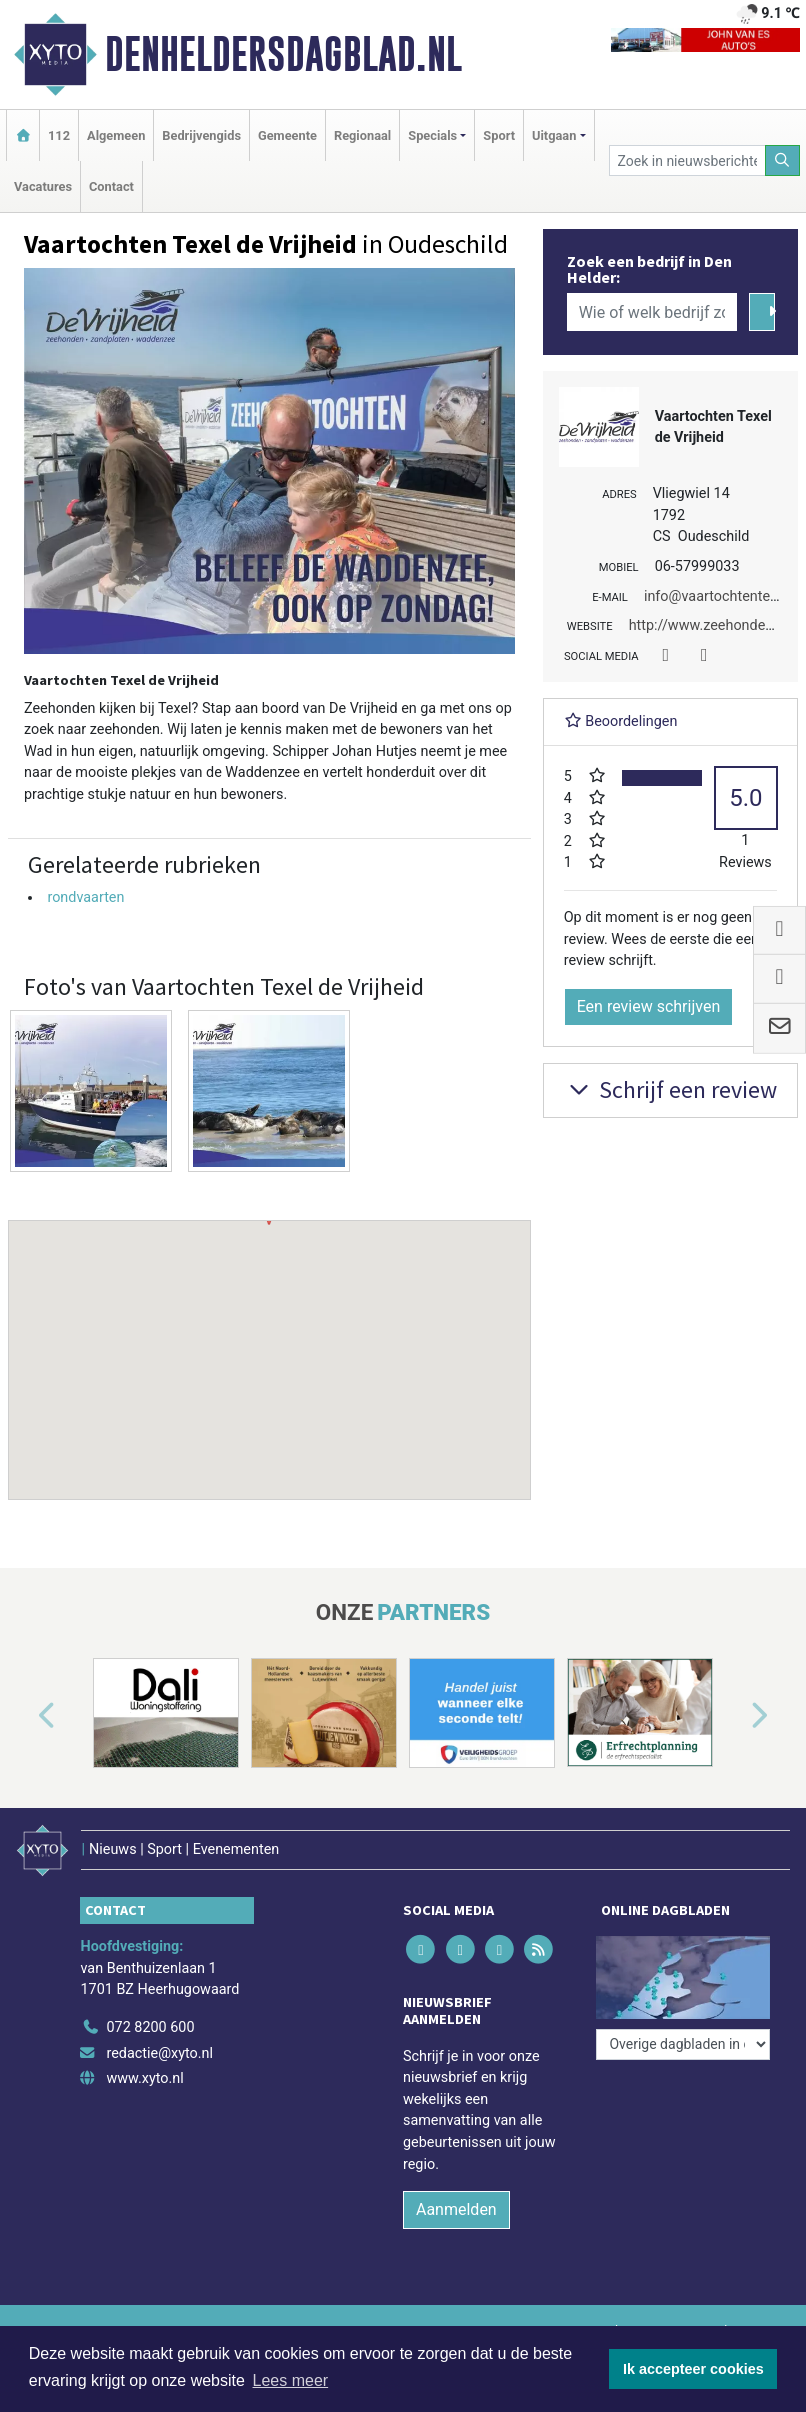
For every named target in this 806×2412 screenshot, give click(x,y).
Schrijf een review (670, 1089)
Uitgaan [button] (554, 135)
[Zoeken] (783, 160)
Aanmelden (456, 2209)
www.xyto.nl (144, 2078)
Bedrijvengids (201, 135)
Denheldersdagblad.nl (283, 54)
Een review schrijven (649, 1006)
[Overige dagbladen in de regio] (683, 2044)
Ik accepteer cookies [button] (693, 2369)
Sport (499, 135)
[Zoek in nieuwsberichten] (687, 160)
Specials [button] (432, 135)
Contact (111, 186)
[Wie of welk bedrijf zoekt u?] (652, 312)
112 (59, 135)
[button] (269, 1341)
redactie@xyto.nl (159, 2053)
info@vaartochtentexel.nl (724, 596)
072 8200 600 (150, 2027)
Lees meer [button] (291, 2380)
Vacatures (43, 186)
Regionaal (362, 135)
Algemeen (116, 135)
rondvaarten (85, 897)
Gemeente (287, 135)
